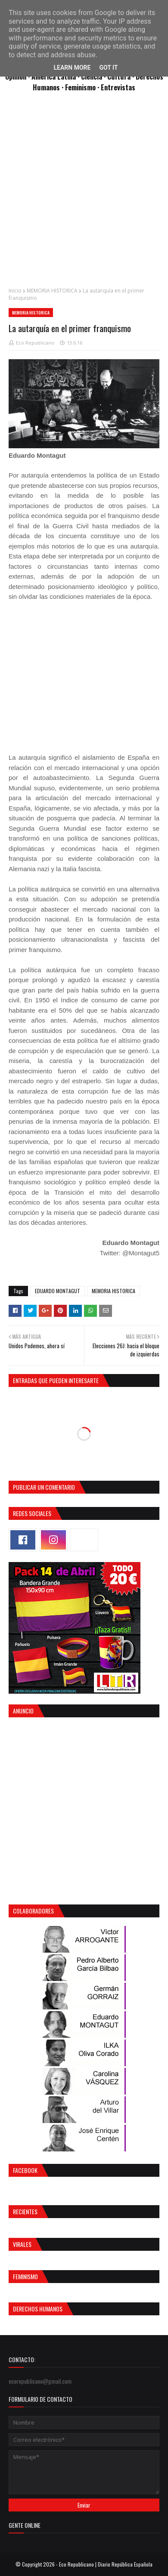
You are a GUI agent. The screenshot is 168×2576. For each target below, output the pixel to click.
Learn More (71, 67)
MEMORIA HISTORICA (52, 290)
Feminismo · (83, 87)
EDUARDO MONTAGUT (57, 1290)
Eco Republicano (35, 342)
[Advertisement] (84, 194)
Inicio (15, 290)
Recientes (25, 2211)
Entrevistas (118, 87)
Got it (108, 67)
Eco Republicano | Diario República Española (105, 2564)
